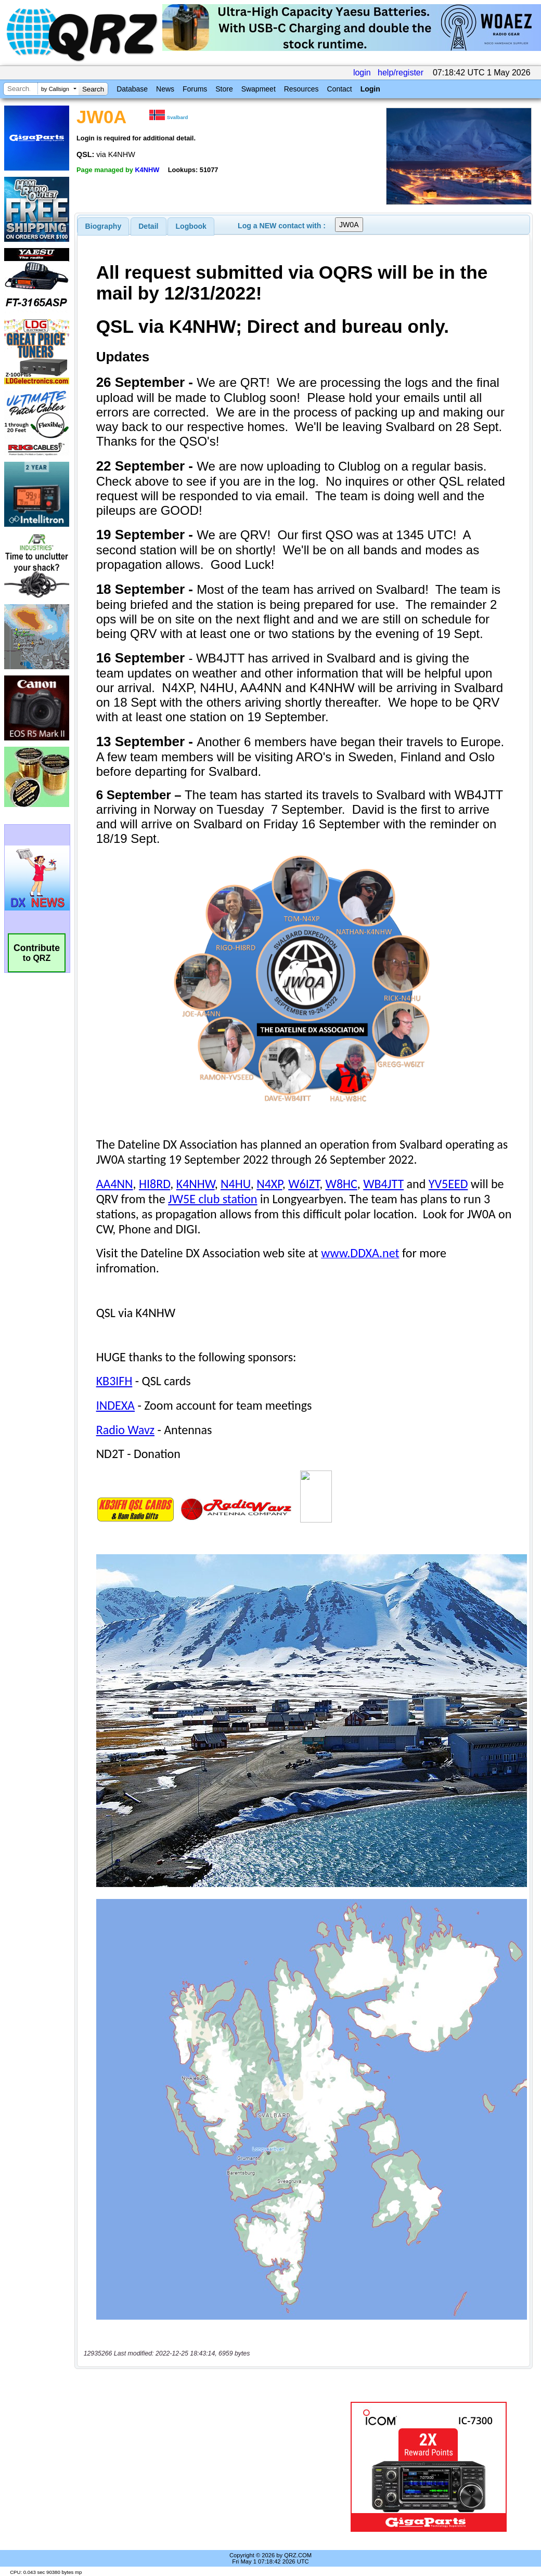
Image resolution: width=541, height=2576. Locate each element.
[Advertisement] (207, 2467)
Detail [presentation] (148, 226)
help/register (400, 72)
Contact (339, 89)
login (362, 72)
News (165, 89)
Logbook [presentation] (191, 226)
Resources (301, 89)
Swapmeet (258, 89)
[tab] (104, 226)
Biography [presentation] (103, 226)
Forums (195, 89)
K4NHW (147, 170)
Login (370, 89)
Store (224, 89)
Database (132, 89)
